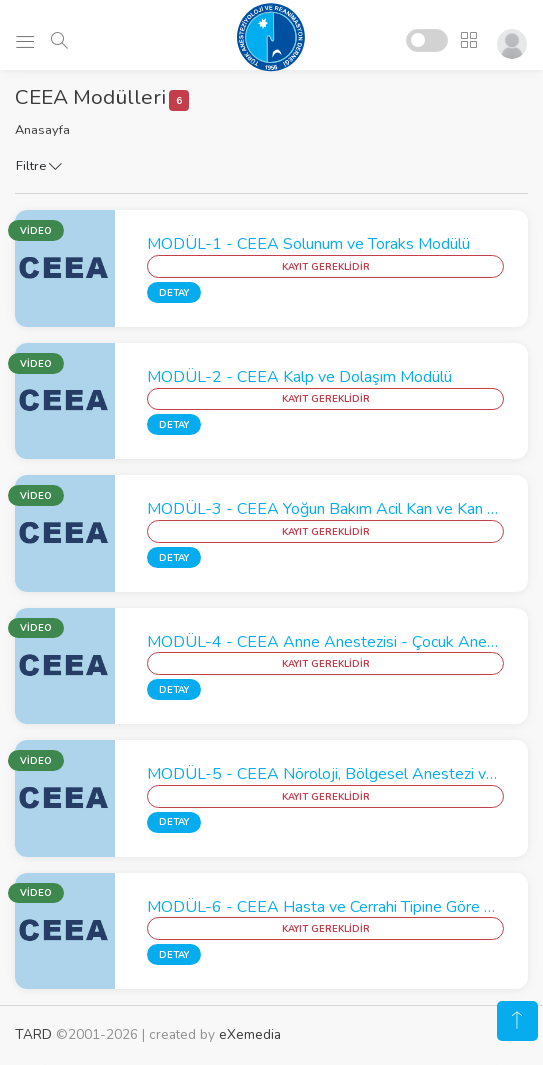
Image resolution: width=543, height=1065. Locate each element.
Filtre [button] (39, 166)
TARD (33, 1034)
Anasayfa (42, 130)
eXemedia (250, 1034)
